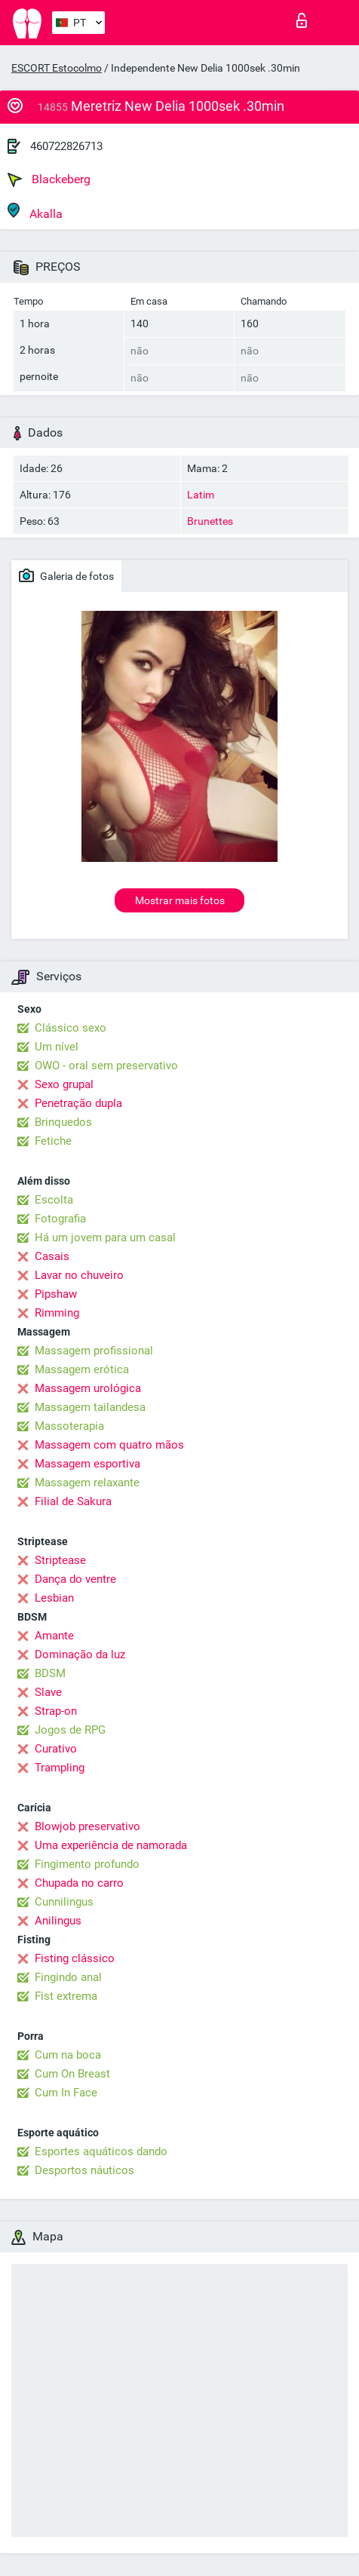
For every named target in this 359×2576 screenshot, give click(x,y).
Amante (54, 1635)
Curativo (56, 1749)
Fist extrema (66, 1996)
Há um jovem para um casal (105, 1237)
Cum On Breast (72, 2074)
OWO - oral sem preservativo (106, 1065)
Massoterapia (69, 1426)
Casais (52, 1256)
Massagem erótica (82, 1369)
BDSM (50, 1673)
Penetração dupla (78, 1103)
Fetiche (53, 1141)
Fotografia (60, 1218)
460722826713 (66, 146)
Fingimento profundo (87, 1864)
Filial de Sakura (73, 1501)
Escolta (54, 1200)
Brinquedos (63, 1122)
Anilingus (58, 1920)
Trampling (59, 1767)
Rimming (57, 1313)
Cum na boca (68, 2055)
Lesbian (54, 1598)
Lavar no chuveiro (79, 1275)
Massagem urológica (88, 1388)
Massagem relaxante (87, 1482)
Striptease (60, 1560)
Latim (200, 495)
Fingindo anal (68, 1977)
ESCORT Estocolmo (56, 68)
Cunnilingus (64, 1902)
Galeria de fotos (66, 575)
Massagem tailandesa (90, 1407)
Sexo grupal (64, 1084)
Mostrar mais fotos (180, 900)
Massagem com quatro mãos (109, 1445)
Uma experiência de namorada (111, 1845)
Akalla (35, 211)
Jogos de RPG (70, 1730)
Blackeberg (49, 179)
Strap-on (56, 1711)
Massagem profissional (94, 1350)
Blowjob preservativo (87, 1826)
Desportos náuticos (84, 2170)
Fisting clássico (75, 1958)
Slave (48, 1692)
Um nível (56, 1046)
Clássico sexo (70, 1028)
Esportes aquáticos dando (101, 2151)
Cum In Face (66, 2092)
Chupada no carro (79, 1883)
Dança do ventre (75, 1579)
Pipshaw (56, 1294)
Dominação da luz (80, 1654)
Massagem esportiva (87, 1463)
